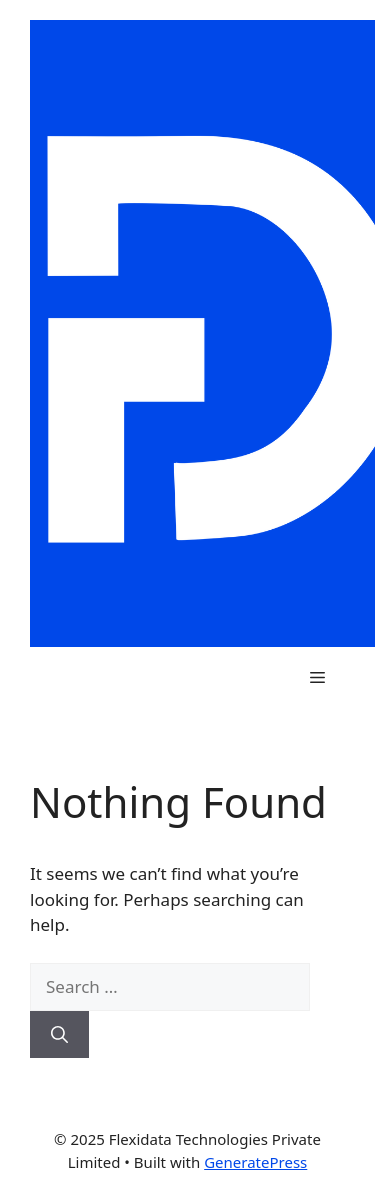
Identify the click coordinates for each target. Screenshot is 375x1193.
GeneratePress (255, 1162)
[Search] (59, 1035)
